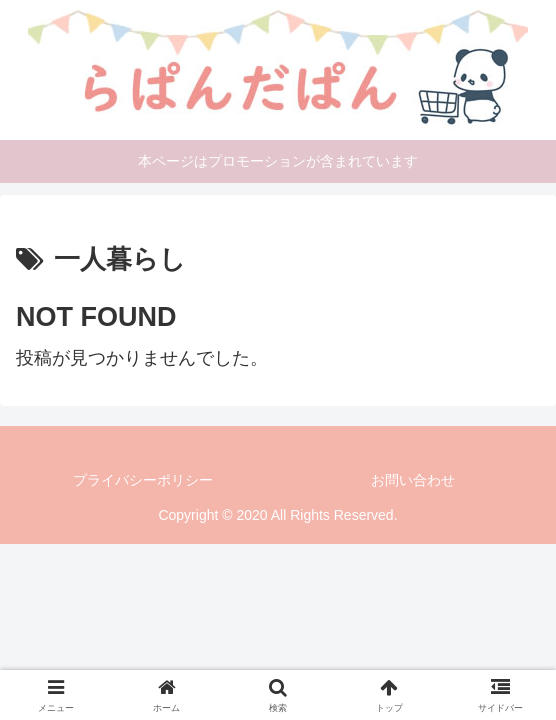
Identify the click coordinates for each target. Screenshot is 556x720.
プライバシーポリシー (143, 480)
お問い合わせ (413, 480)
